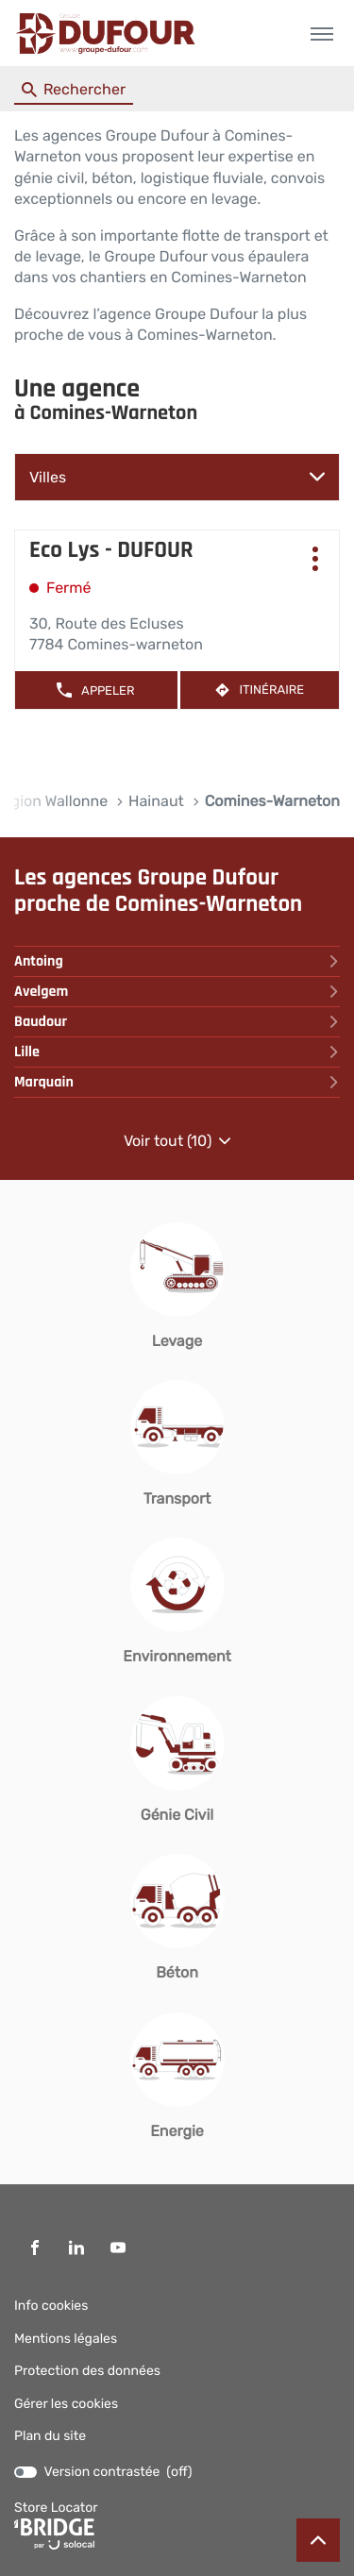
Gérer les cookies (66, 2404)
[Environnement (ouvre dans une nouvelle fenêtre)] (177, 1602)
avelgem (177, 992)
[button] (321, 33)
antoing (177, 961)
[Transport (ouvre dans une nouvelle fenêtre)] (177, 1444)
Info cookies (51, 2306)
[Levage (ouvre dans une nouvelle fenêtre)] (177, 1287)
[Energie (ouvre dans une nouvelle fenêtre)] (177, 2077)
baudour (177, 1022)
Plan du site (50, 2436)
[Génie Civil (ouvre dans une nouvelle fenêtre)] (177, 1761)
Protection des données (87, 2371)
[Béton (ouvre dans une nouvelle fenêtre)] (177, 1918)
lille (177, 1052)
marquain (177, 1082)
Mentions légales (65, 2339)
